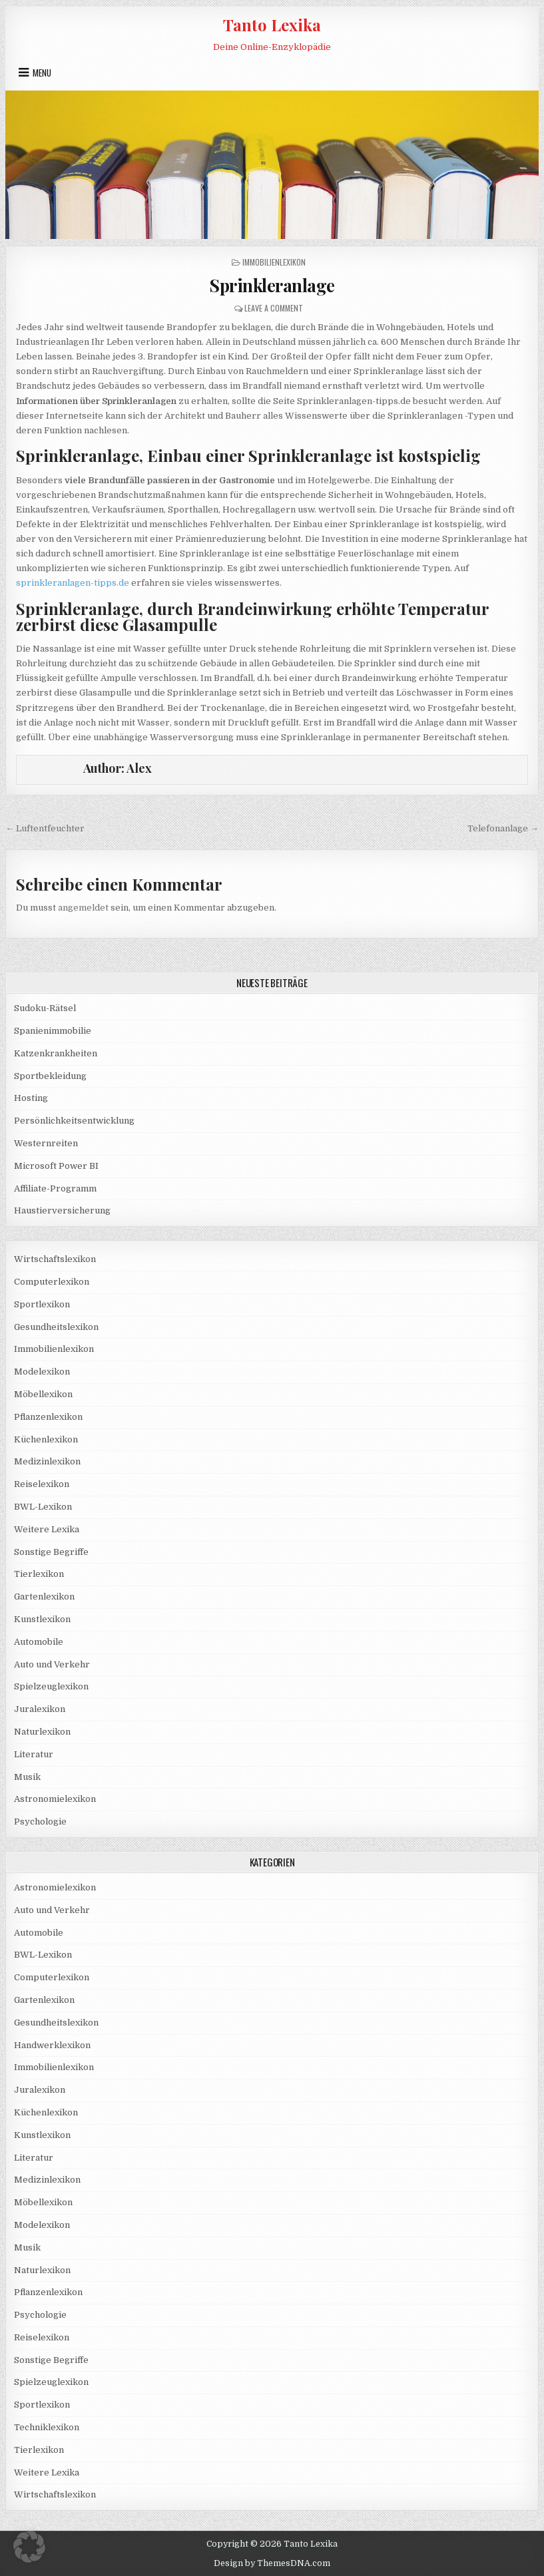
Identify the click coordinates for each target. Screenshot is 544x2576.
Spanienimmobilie (52, 1031)
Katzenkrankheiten (55, 1053)
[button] (29, 2546)
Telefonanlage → (503, 828)
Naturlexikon (42, 1732)
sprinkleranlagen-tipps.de (72, 583)
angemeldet (83, 908)
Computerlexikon (51, 1282)
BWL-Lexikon (43, 1507)
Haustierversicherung (62, 1210)
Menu (42, 72)
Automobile (38, 1642)
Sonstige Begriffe (51, 1552)
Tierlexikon (39, 1574)
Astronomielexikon (55, 1799)
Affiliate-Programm (55, 1188)
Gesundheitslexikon (56, 1327)
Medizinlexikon (47, 1461)
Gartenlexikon (44, 1597)
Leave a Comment (273, 308)
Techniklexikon (46, 2427)
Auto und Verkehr (52, 1664)
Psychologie (40, 1821)
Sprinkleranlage (272, 285)
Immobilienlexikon (274, 262)
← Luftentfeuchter (45, 828)
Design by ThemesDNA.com (272, 2563)
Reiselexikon (41, 1484)
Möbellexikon (43, 1394)
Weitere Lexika (46, 1529)
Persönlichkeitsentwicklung (74, 1121)
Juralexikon (39, 1709)
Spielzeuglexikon (51, 1686)
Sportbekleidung (50, 1076)
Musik (27, 1777)
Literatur (33, 1754)
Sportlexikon (42, 1304)
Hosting (31, 1098)
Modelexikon (42, 1372)
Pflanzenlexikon (48, 1417)
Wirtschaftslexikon (55, 1259)
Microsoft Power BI (56, 1166)
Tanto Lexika (272, 24)
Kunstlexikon (42, 1619)
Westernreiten (46, 1143)
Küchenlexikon (46, 1439)
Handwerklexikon (52, 2045)
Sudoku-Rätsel (45, 1008)
